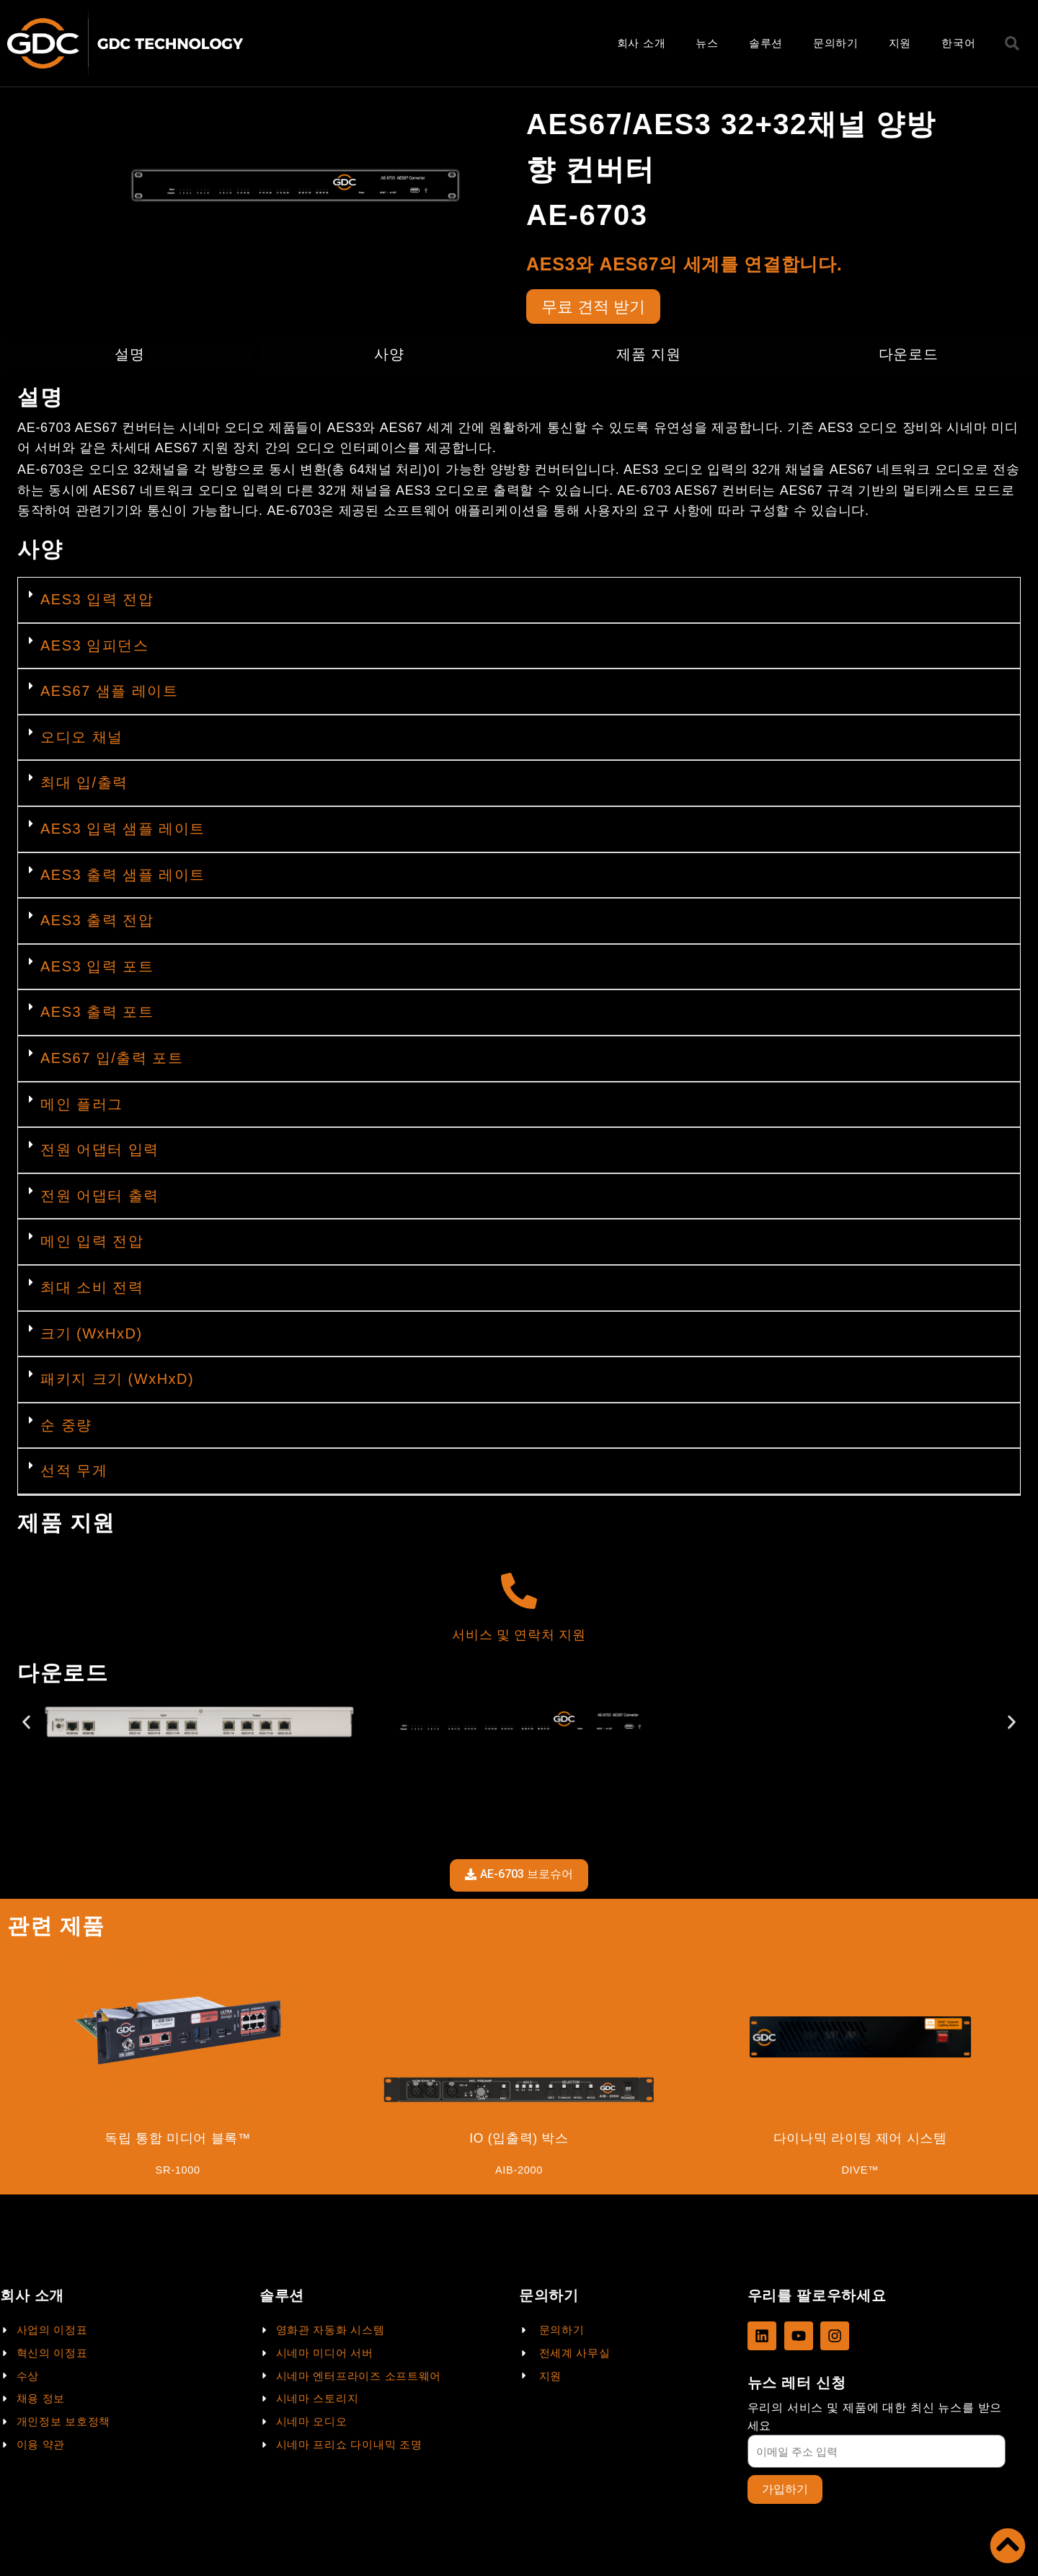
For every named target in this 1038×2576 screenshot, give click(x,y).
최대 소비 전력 (91, 1289)
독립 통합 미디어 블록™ (178, 2140)
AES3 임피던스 (94, 648)
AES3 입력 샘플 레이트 (122, 831)
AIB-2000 (519, 2172)
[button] (519, 603)
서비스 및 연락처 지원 (518, 1637)
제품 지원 (648, 356)
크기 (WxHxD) (91, 1335)
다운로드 (909, 356)
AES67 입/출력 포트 (111, 1060)
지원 (900, 43)
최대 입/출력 (84, 785)
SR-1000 (178, 2172)
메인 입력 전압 (91, 1243)
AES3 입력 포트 (97, 968)
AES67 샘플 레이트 (109, 693)
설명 (129, 356)
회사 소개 (641, 43)
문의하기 (836, 43)
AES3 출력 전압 (97, 922)
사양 (389, 356)
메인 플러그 (81, 1105)
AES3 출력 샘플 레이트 (122, 876)
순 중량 (66, 1427)
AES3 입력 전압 (97, 601)
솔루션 (766, 43)
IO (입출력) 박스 (518, 2140)
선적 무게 (73, 1473)
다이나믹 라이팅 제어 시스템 (860, 2140)
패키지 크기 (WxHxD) (117, 1381)
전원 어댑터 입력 (99, 1152)
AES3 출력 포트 (97, 1014)
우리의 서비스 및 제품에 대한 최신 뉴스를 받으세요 (875, 2416)
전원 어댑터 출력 (99, 1198)
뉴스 (707, 43)
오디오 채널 (81, 739)
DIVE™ (860, 2172)
